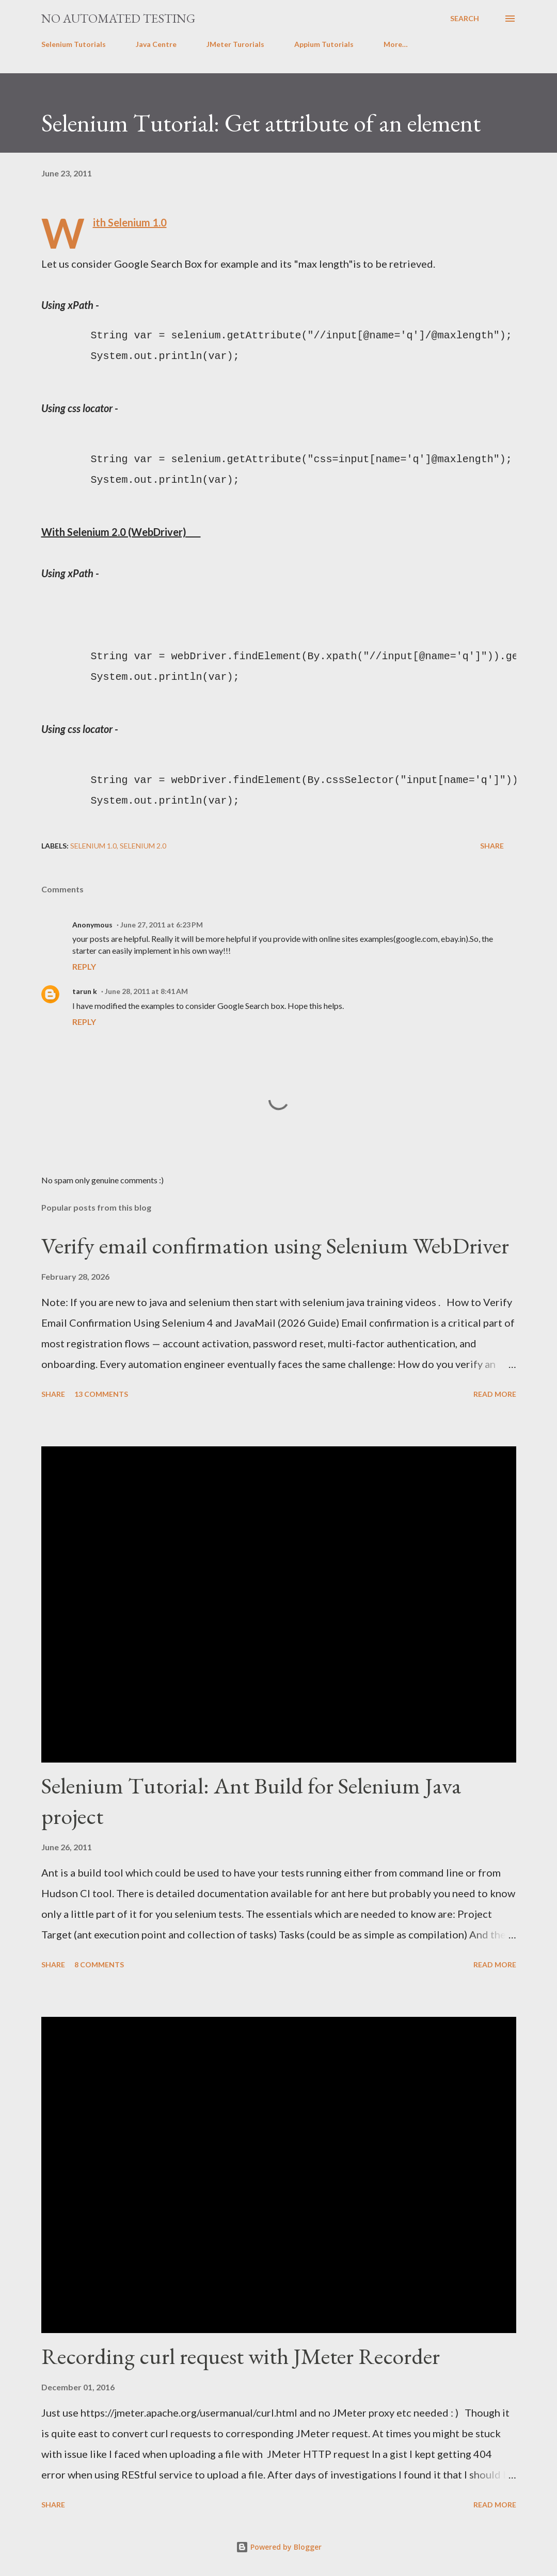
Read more (494, 1394)
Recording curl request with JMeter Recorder (240, 2356)
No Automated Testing (118, 18)
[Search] (464, 18)
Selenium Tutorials (73, 44)
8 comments (99, 1964)
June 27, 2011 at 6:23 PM (161, 924)
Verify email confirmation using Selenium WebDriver (275, 1245)
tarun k (84, 991)
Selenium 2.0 (143, 845)
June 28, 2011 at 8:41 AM (146, 991)
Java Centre (156, 44)
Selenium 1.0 (93, 845)
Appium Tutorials (324, 44)
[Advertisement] (229, 606)
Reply (84, 966)
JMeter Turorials (235, 44)
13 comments (101, 1394)
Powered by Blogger (279, 2547)
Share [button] (492, 845)
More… (396, 44)
